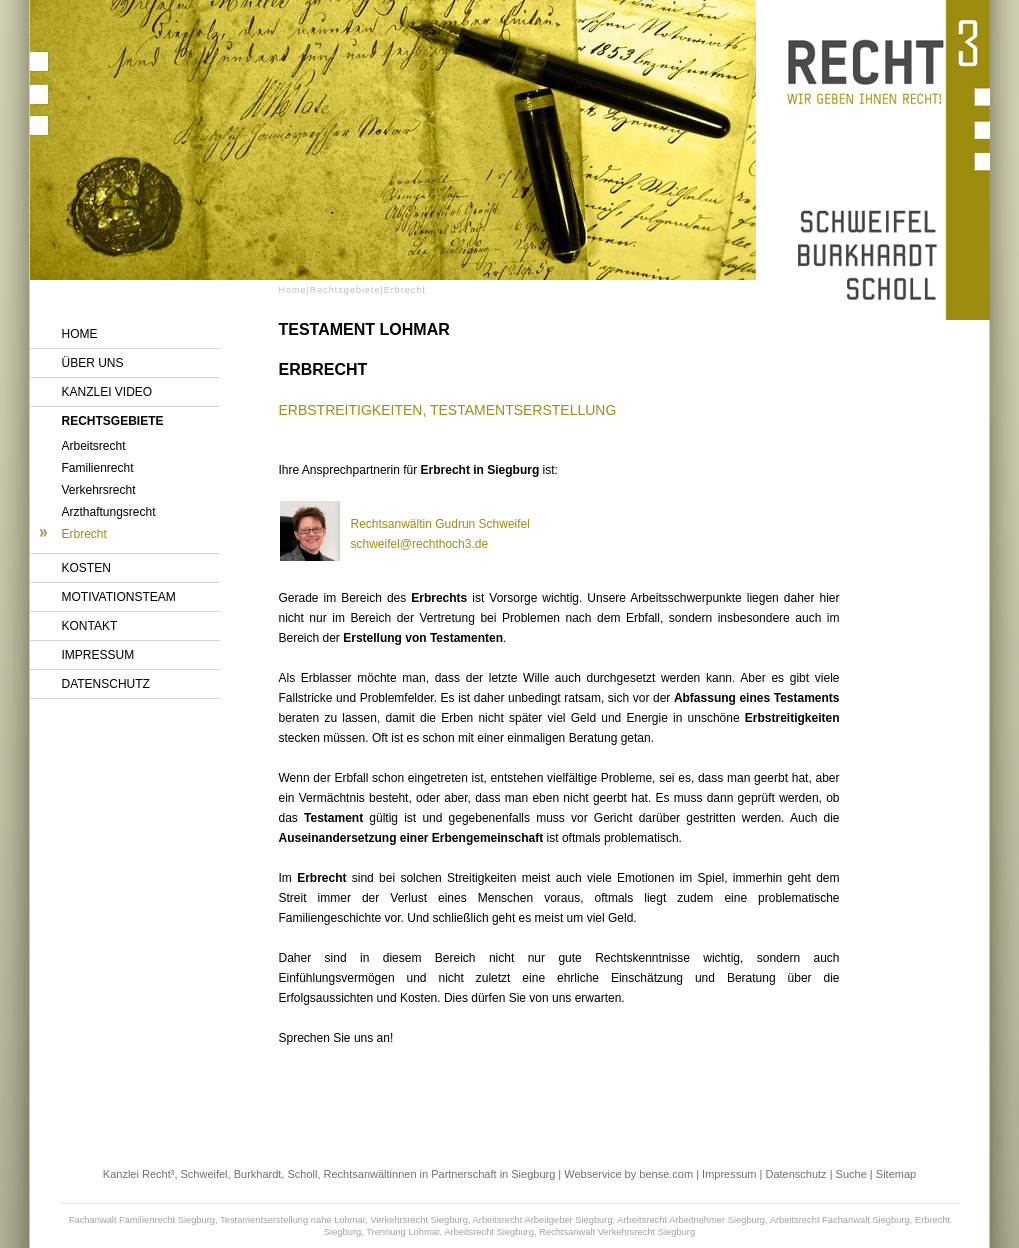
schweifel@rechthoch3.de (420, 544)
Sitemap (896, 1174)
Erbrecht (84, 534)
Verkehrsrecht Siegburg (418, 1220)
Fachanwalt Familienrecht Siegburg (142, 1220)
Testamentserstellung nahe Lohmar (292, 1220)
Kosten (86, 568)
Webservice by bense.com (628, 1174)
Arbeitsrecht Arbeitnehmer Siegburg (691, 1220)
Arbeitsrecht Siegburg (489, 1232)
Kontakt (90, 626)
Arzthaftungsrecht (109, 512)
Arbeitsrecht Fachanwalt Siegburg (840, 1220)
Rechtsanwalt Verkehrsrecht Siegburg (617, 1232)
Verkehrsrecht (99, 490)
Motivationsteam (119, 597)
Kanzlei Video (107, 392)
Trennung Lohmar (402, 1232)
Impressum (98, 655)
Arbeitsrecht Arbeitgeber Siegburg (543, 1220)
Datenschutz (106, 684)
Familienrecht (98, 468)
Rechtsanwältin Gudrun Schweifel (440, 524)
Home (80, 334)
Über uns (93, 363)
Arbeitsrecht (94, 446)
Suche (851, 1174)
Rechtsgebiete (113, 421)
